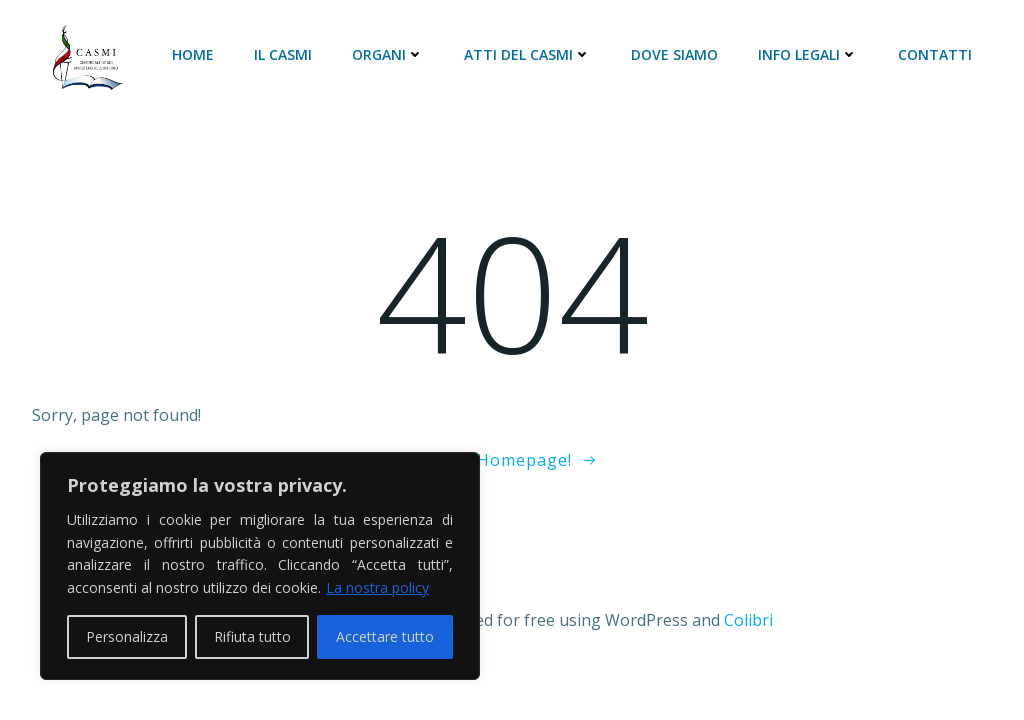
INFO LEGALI (808, 54)
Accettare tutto (385, 636)
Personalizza (127, 636)
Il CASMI (283, 54)
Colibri (748, 620)
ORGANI (388, 54)
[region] (260, 566)
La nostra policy (377, 587)
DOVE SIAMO (674, 54)
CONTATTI (935, 54)
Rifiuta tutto (252, 636)
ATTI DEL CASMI (527, 54)
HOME (193, 54)
